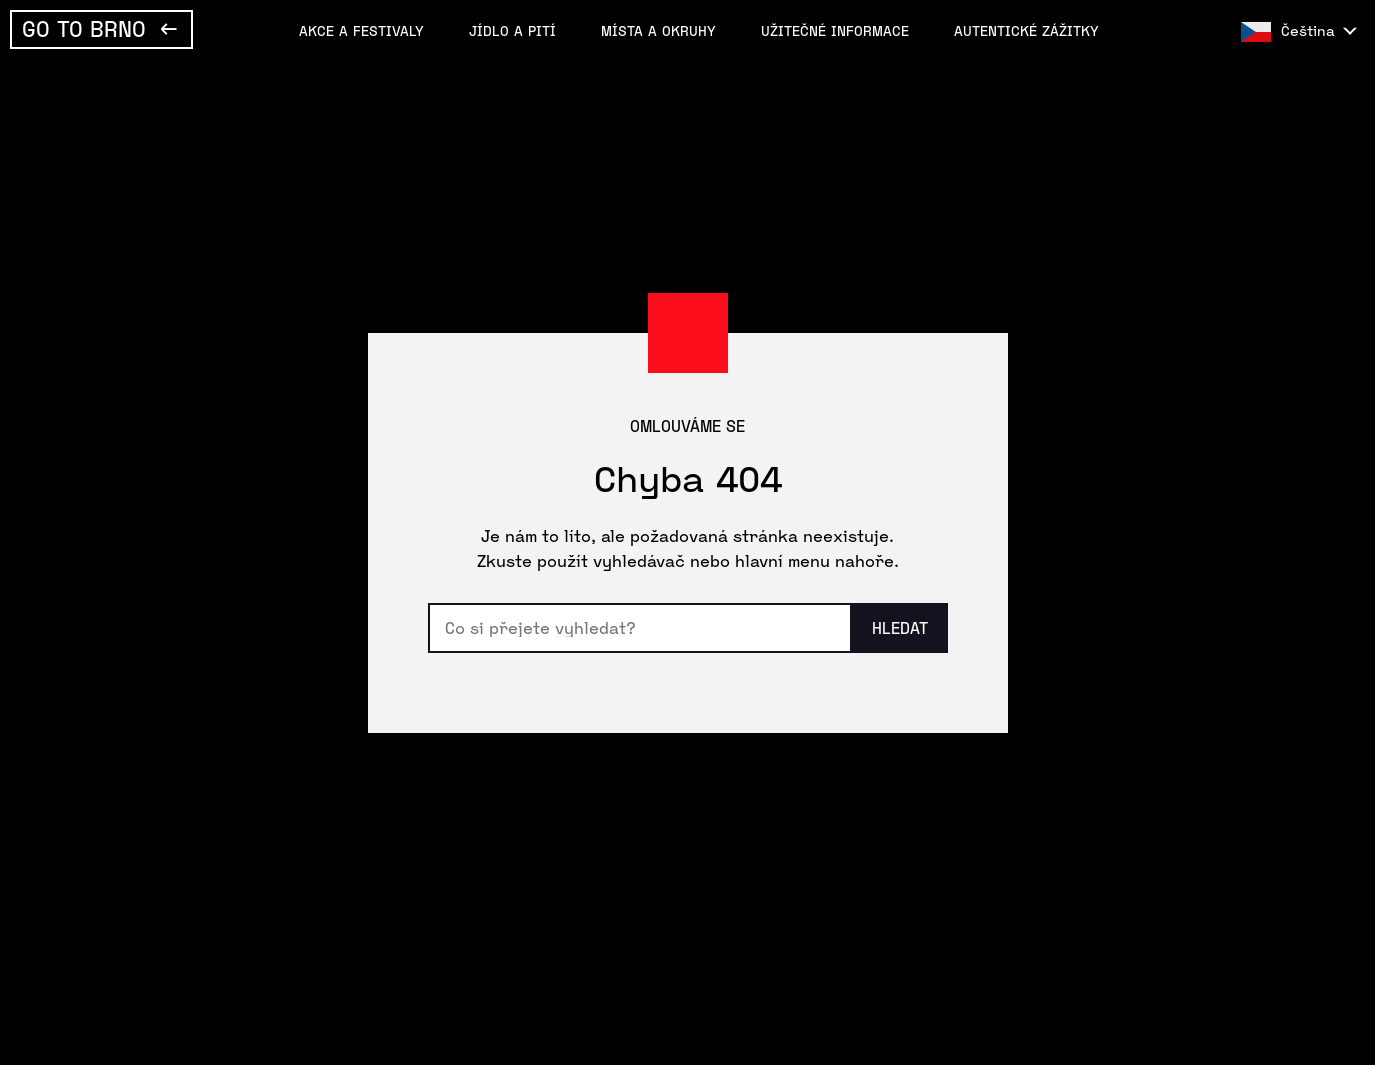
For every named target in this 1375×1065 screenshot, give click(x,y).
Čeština (1308, 30)
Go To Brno (84, 28)
